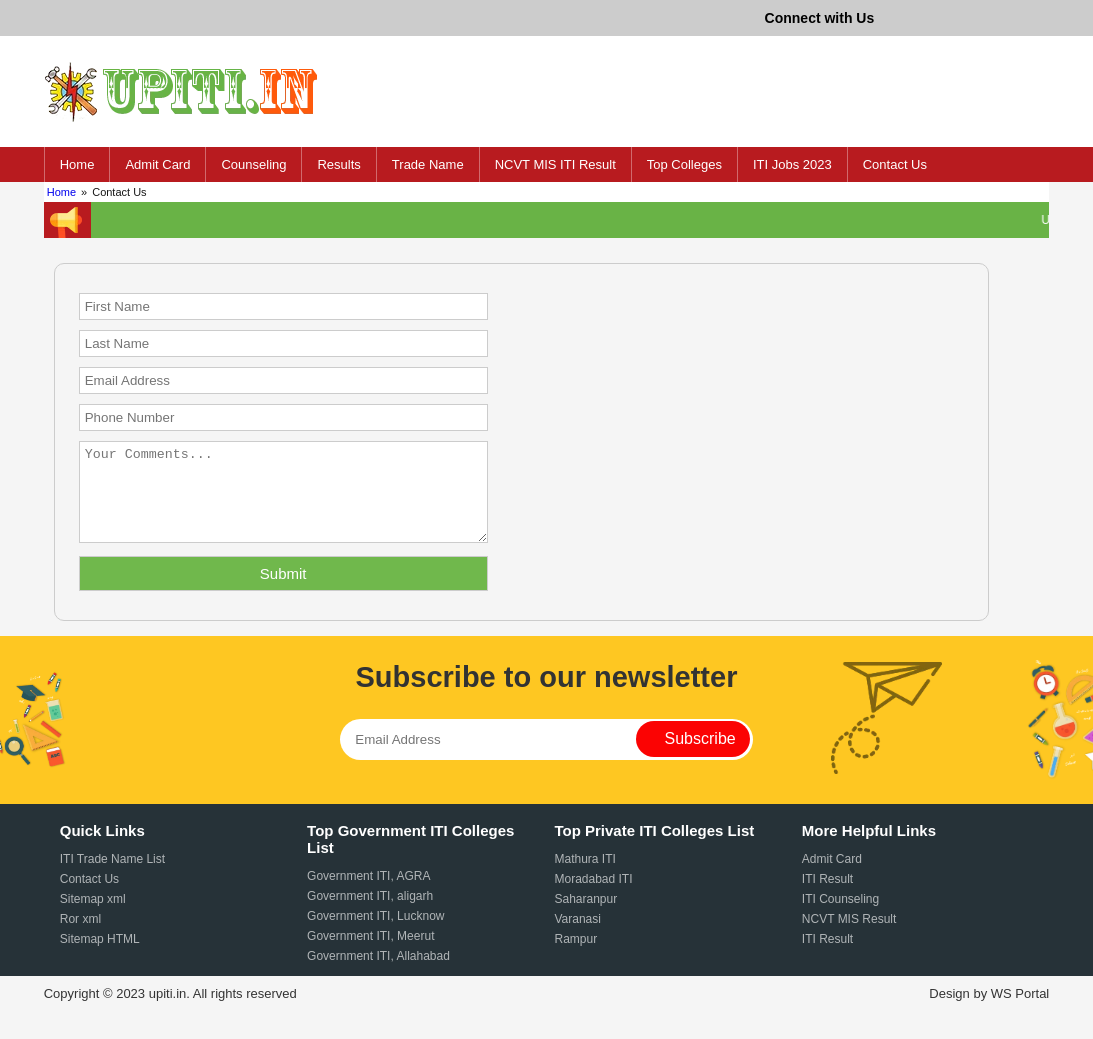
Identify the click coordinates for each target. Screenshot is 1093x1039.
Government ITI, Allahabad (378, 974)
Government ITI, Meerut (370, 954)
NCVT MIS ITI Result (555, 164)
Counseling (253, 164)
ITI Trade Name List (112, 877)
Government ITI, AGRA (368, 894)
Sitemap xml (93, 917)
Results (338, 164)
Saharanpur (585, 917)
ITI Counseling (840, 917)
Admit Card (157, 164)
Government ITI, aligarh (370, 914)
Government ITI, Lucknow (375, 934)
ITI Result (827, 897)
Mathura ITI (584, 877)
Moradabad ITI (593, 897)
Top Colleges (684, 164)
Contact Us (895, 164)
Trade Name (428, 164)
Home (77, 164)
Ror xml (80, 937)
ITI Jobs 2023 (792, 164)
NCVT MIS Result (849, 937)
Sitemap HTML (100, 957)
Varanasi (577, 937)
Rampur (575, 957)
